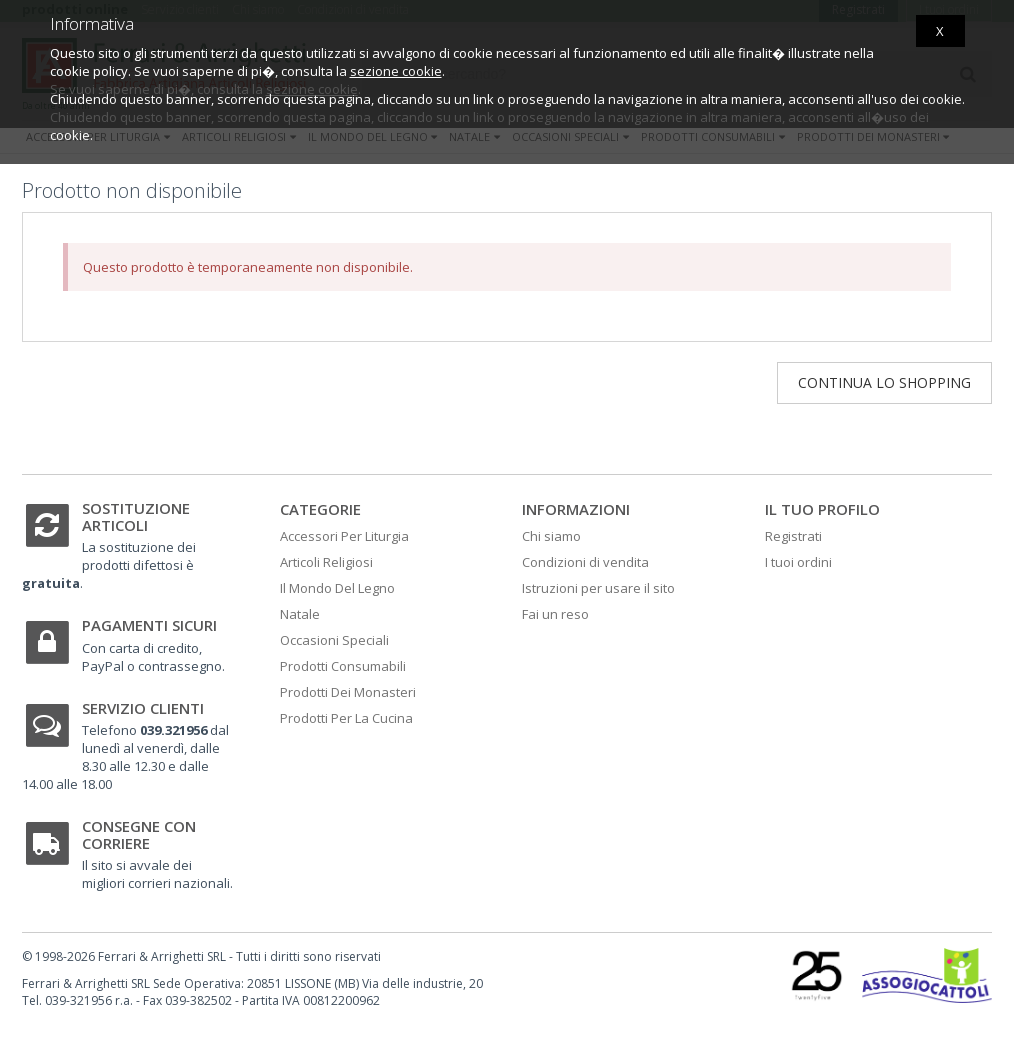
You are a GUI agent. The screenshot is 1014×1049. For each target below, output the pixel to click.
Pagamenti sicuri (149, 625)
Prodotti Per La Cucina (346, 718)
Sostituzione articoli (136, 516)
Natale (300, 614)
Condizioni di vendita (585, 562)
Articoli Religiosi (326, 562)
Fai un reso (555, 614)
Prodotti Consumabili (343, 666)
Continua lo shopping (884, 382)
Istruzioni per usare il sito (598, 588)
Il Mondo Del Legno (337, 588)
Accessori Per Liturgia (344, 536)
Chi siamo (551, 536)
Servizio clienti (143, 708)
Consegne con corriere (139, 834)
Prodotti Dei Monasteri (348, 692)
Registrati (793, 536)
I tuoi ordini (798, 562)
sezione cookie (396, 71)
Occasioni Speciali (334, 640)
